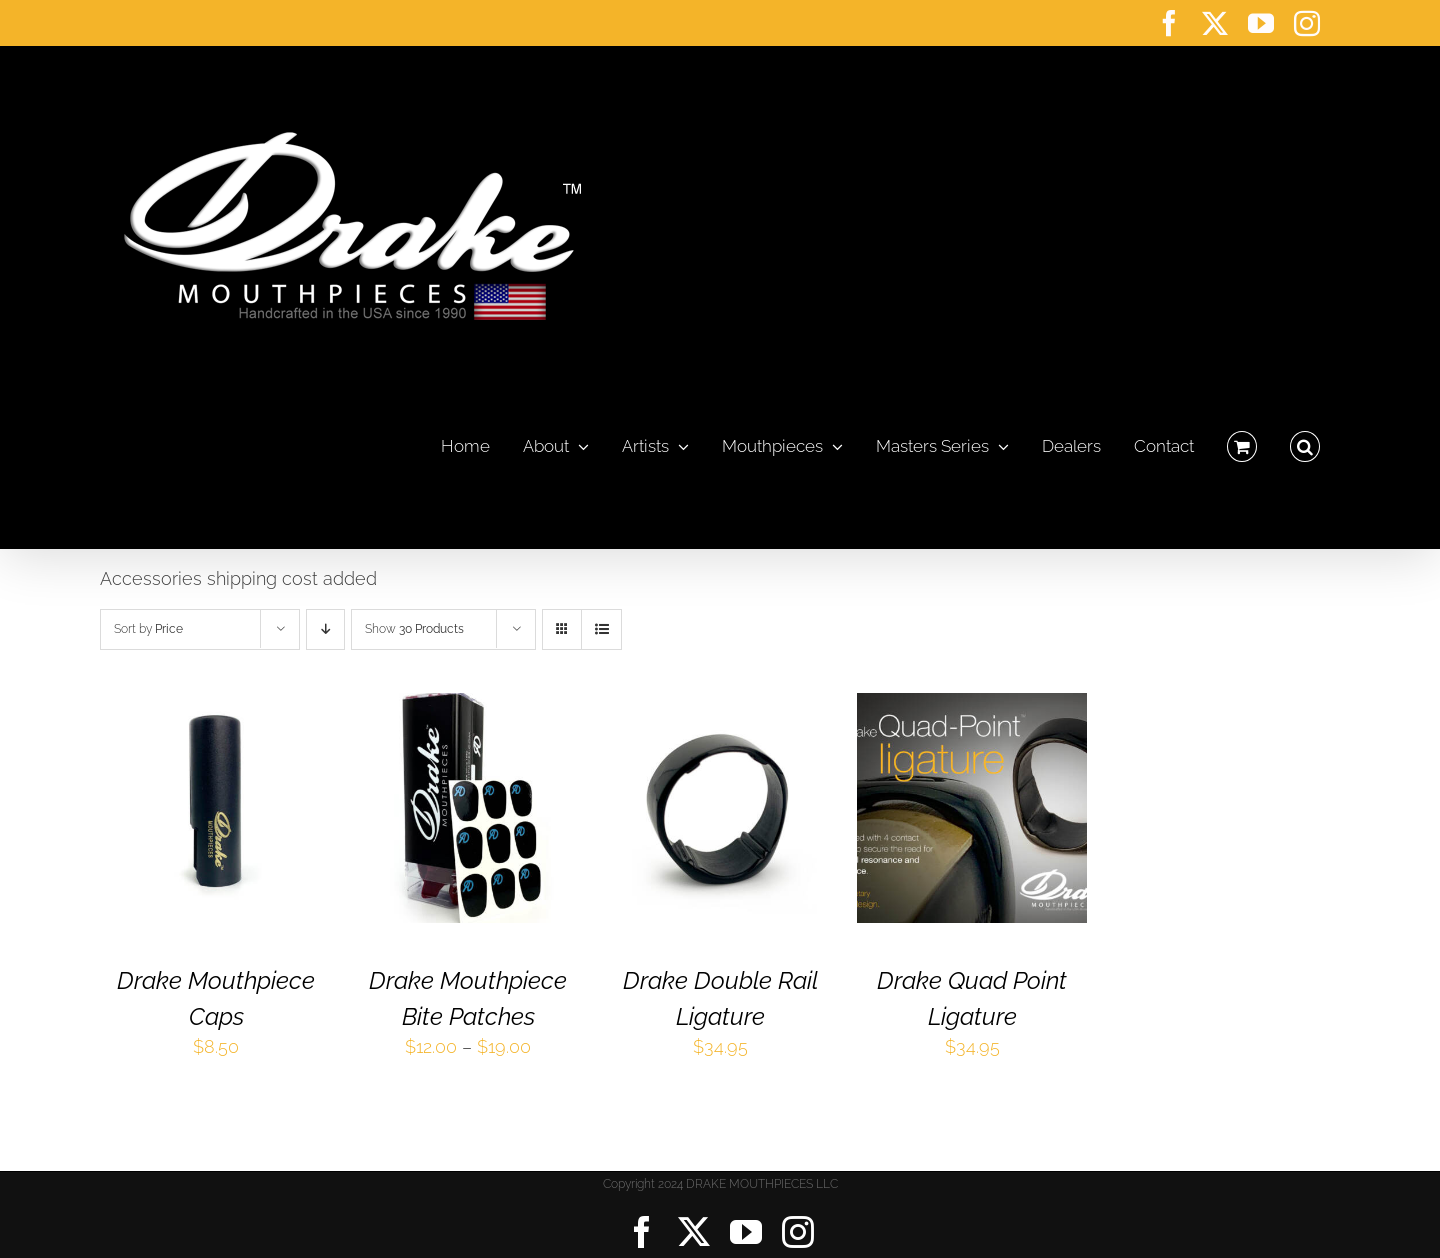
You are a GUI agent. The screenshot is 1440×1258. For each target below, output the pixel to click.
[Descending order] (325, 629)
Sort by (148, 629)
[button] (1305, 441)
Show (414, 629)
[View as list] (601, 629)
